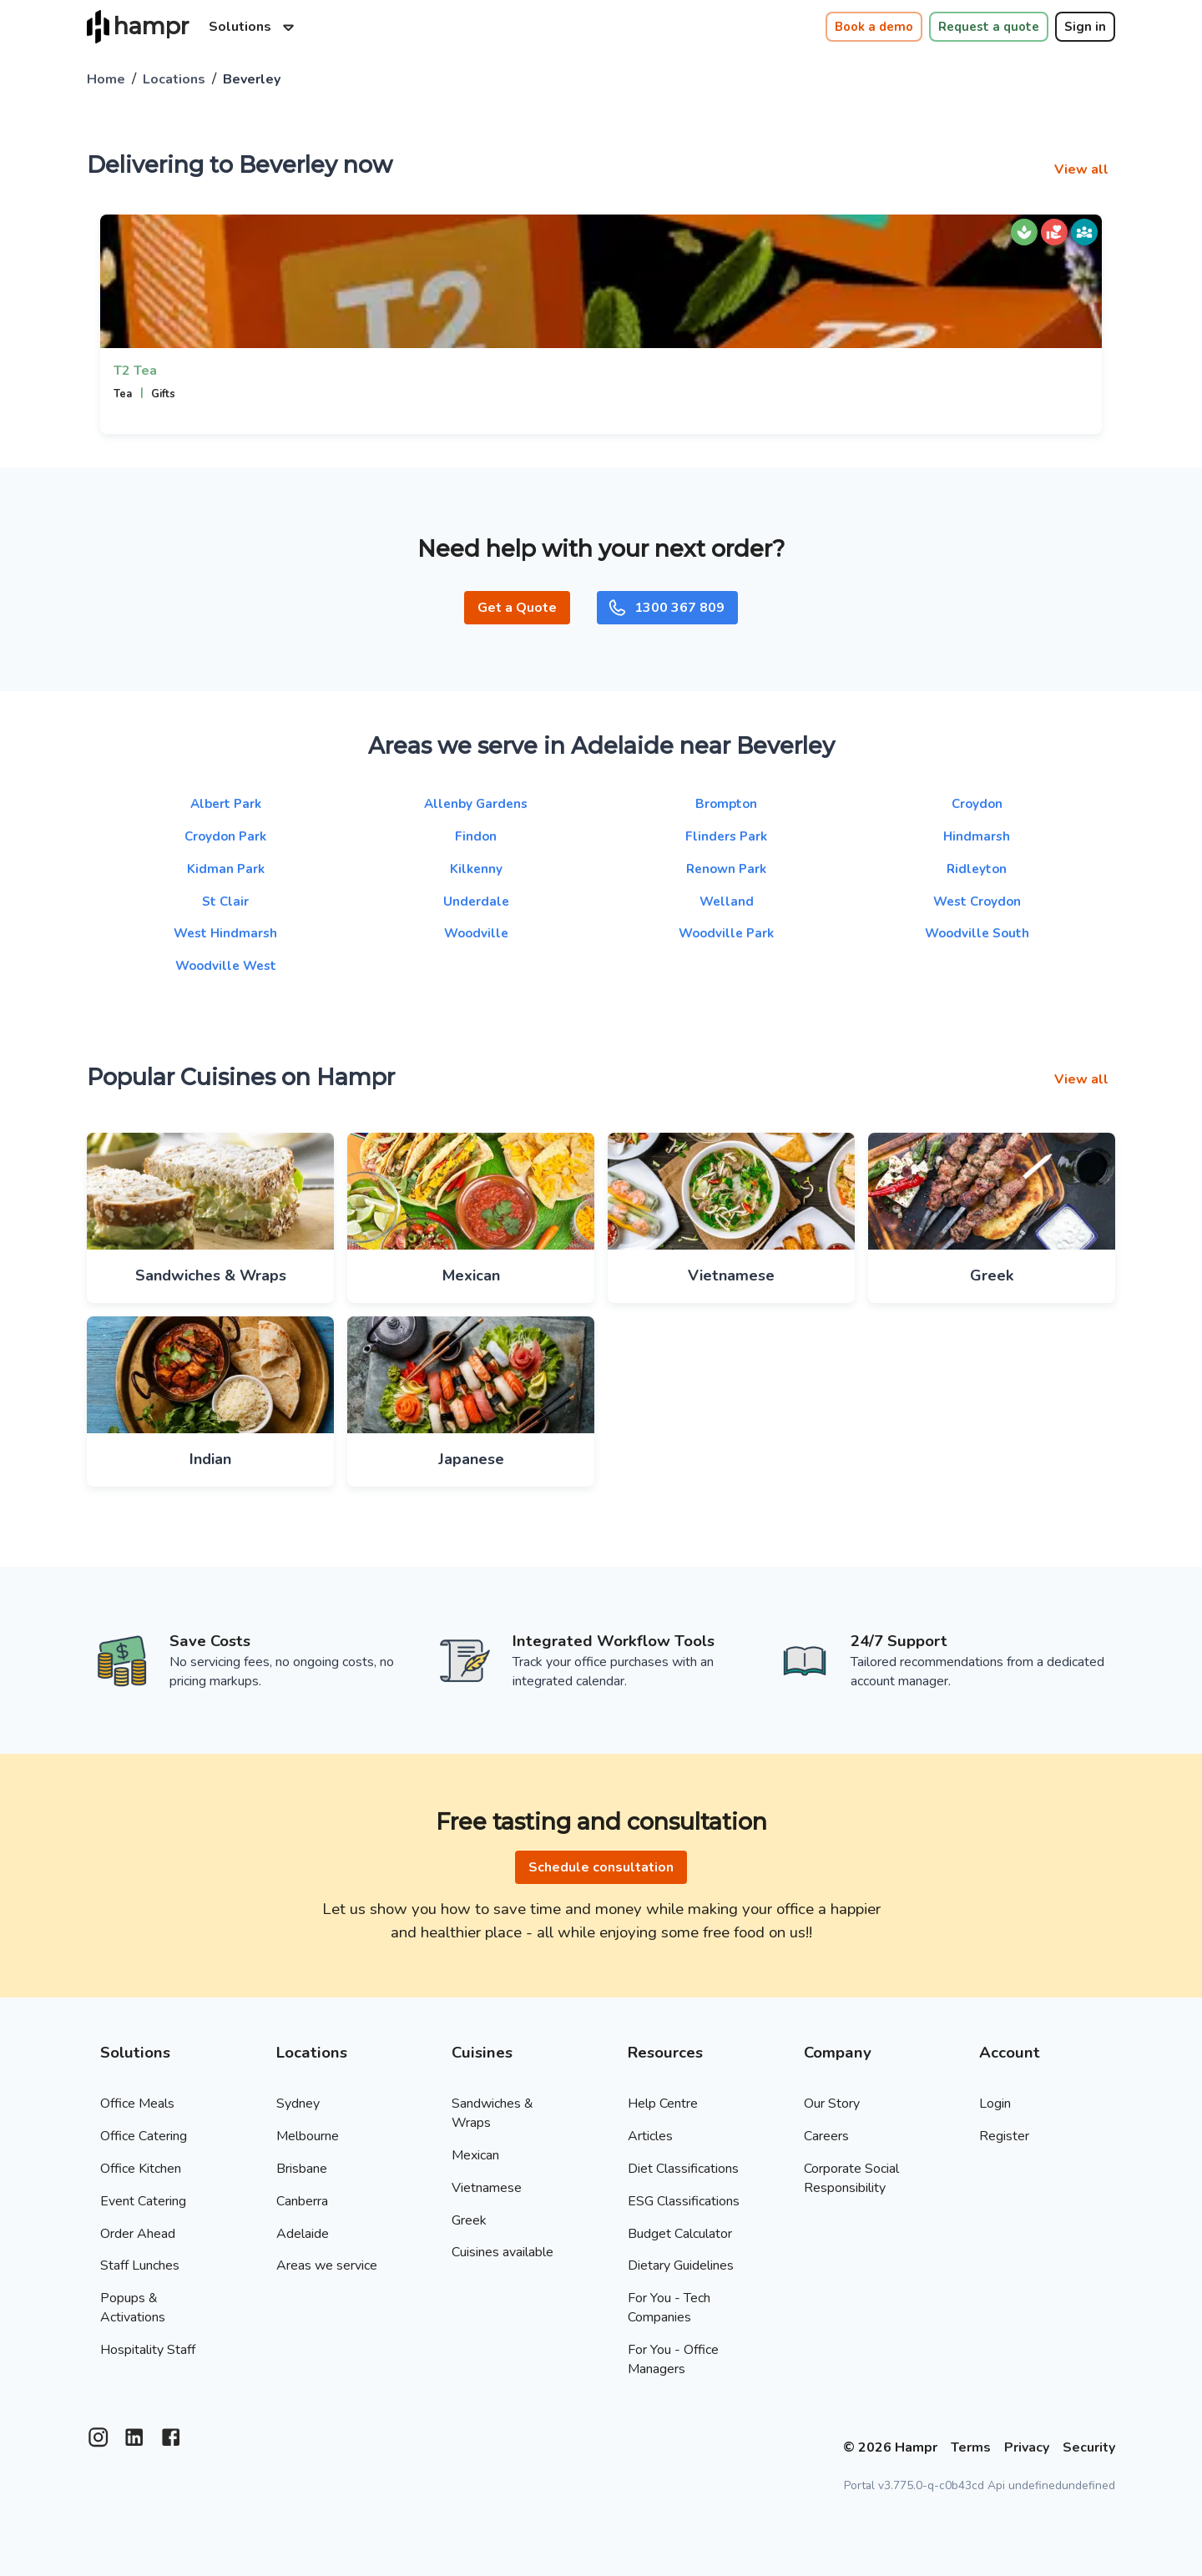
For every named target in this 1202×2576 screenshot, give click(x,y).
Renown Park (726, 869)
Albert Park (225, 804)
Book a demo (874, 26)
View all (1081, 169)
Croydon (977, 804)
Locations (174, 79)
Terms (971, 2447)
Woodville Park (726, 933)
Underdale (476, 901)
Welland (726, 901)
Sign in (1085, 26)
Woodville (476, 933)
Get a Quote (517, 608)
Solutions (254, 27)
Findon (476, 836)
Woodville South (977, 933)
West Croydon (977, 901)
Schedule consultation (601, 1867)
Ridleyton (977, 869)
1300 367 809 (666, 608)
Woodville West (225, 965)
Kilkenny (476, 869)
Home (106, 79)
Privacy (1026, 2447)
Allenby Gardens (476, 804)
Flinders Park (726, 836)
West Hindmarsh (225, 933)
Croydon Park (225, 836)
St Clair (225, 901)
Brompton (726, 804)
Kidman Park (226, 869)
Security (1089, 2447)
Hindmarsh (976, 836)
